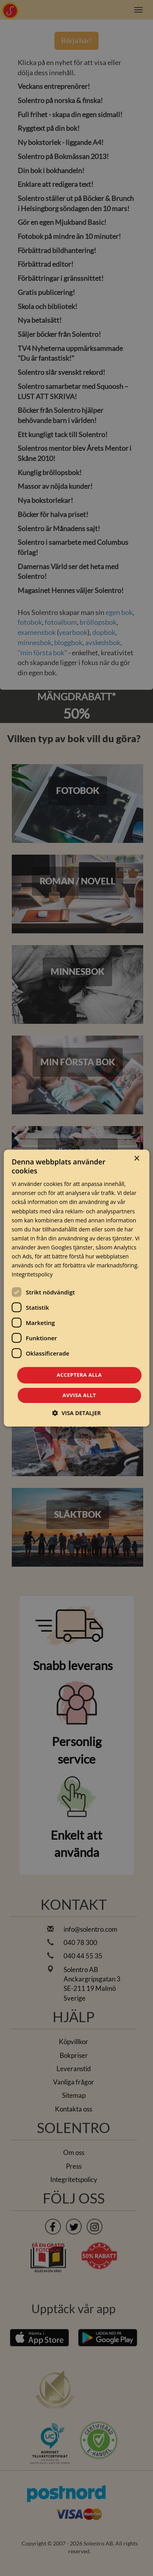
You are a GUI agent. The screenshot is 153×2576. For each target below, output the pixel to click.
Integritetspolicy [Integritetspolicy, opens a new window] (32, 1274)
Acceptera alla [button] (79, 1375)
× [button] (136, 1159)
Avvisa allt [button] (79, 1395)
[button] (76, 1413)
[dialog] (76, 1288)
